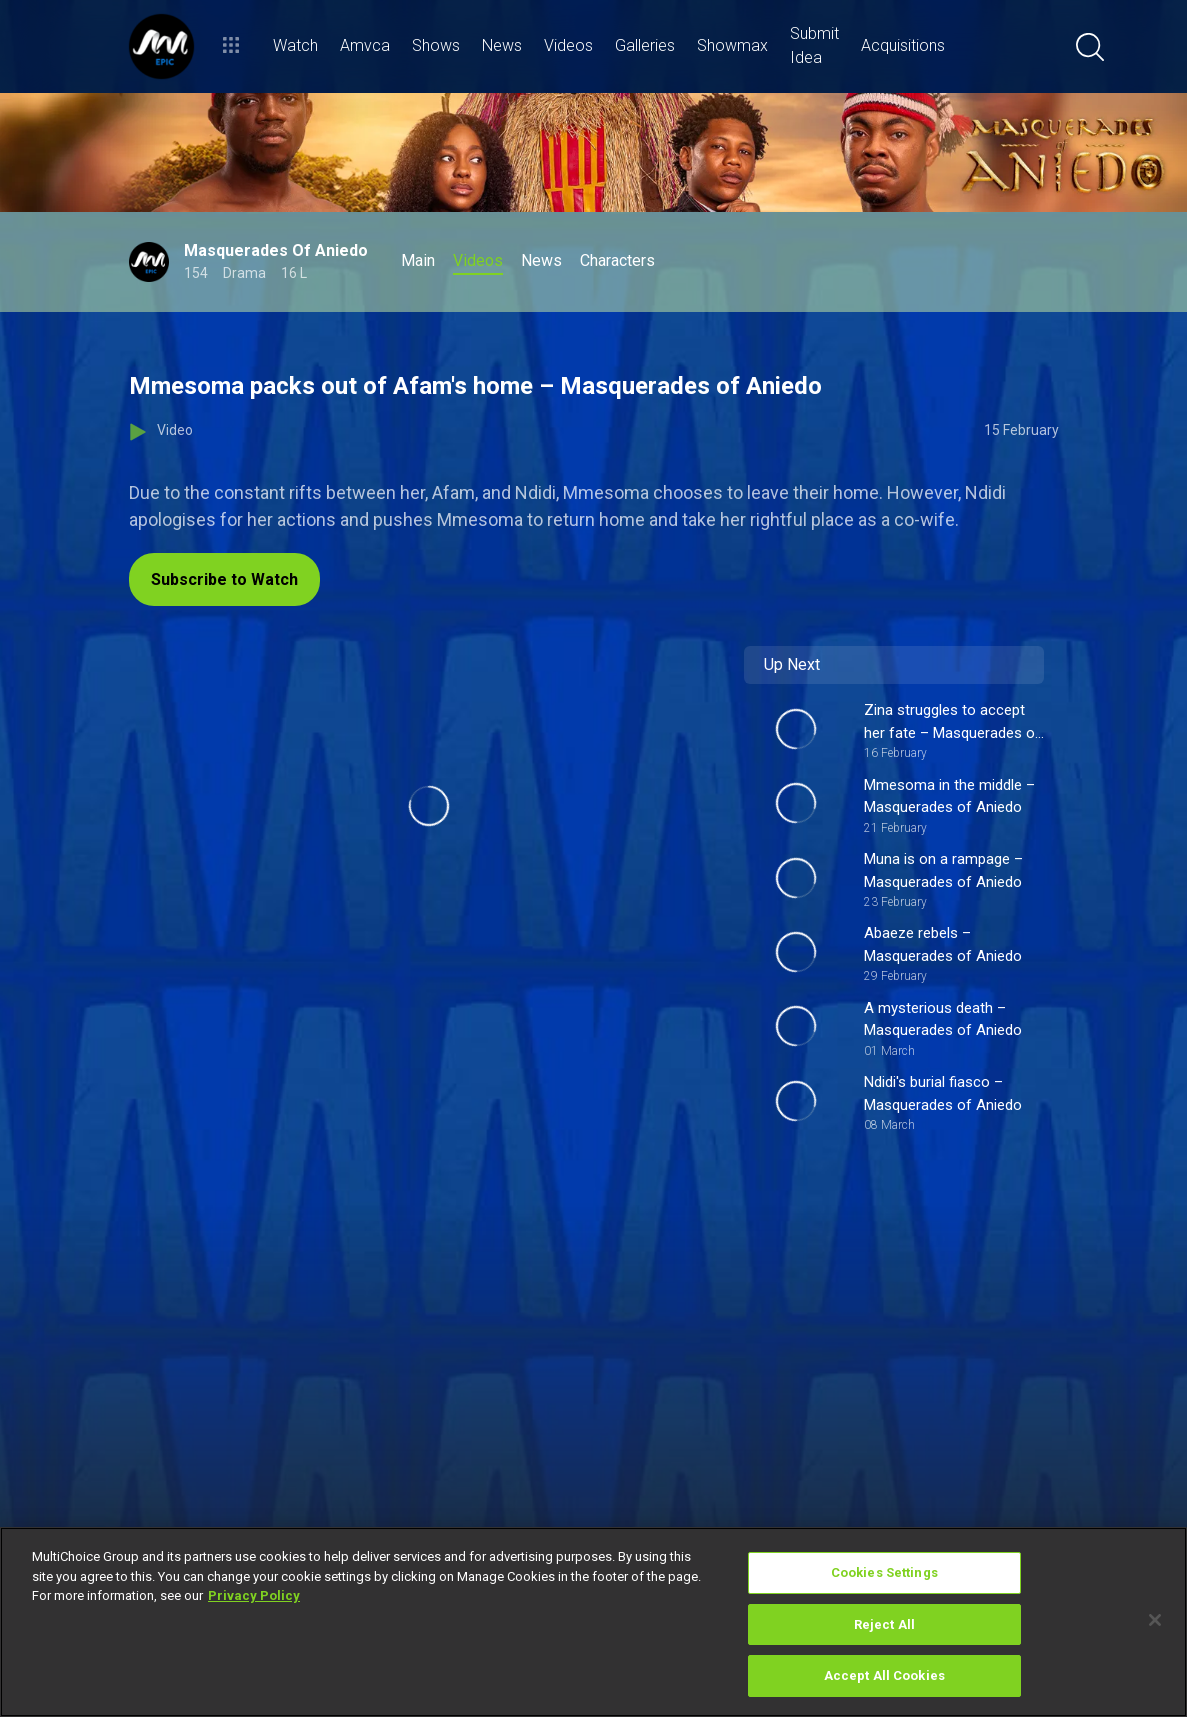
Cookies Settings (884, 1572)
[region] (593, 1622)
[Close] (1155, 1620)
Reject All (884, 1624)
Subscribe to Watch (224, 579)
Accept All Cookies (884, 1675)
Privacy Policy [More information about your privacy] (254, 1595)
